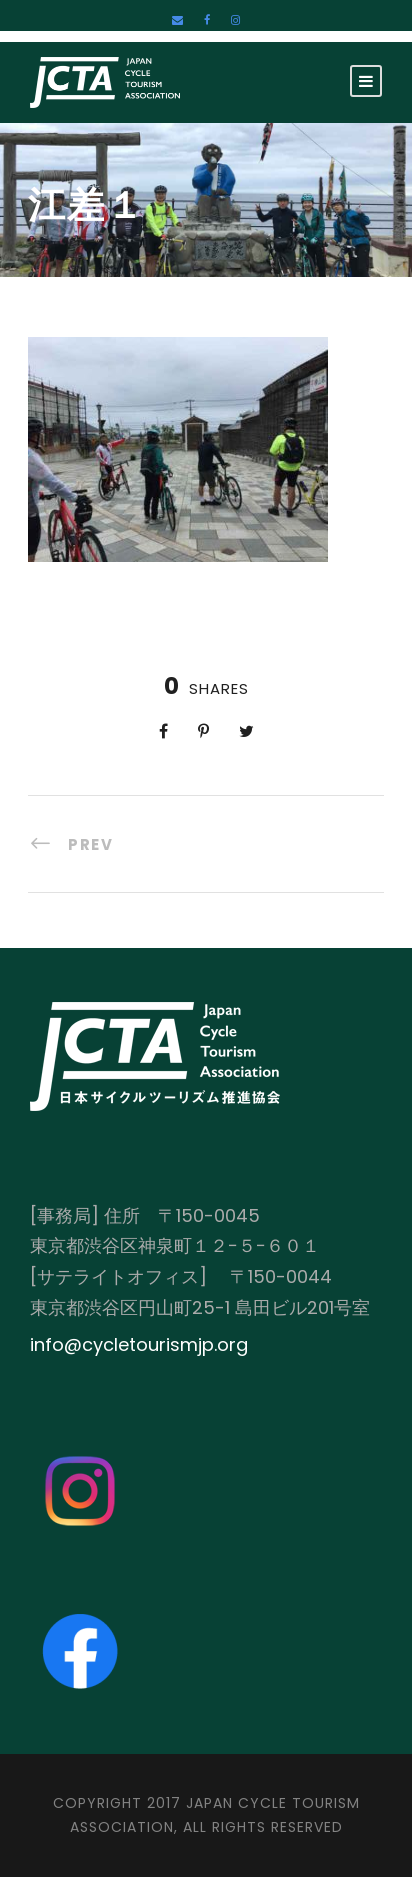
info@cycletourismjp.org (139, 1344)
